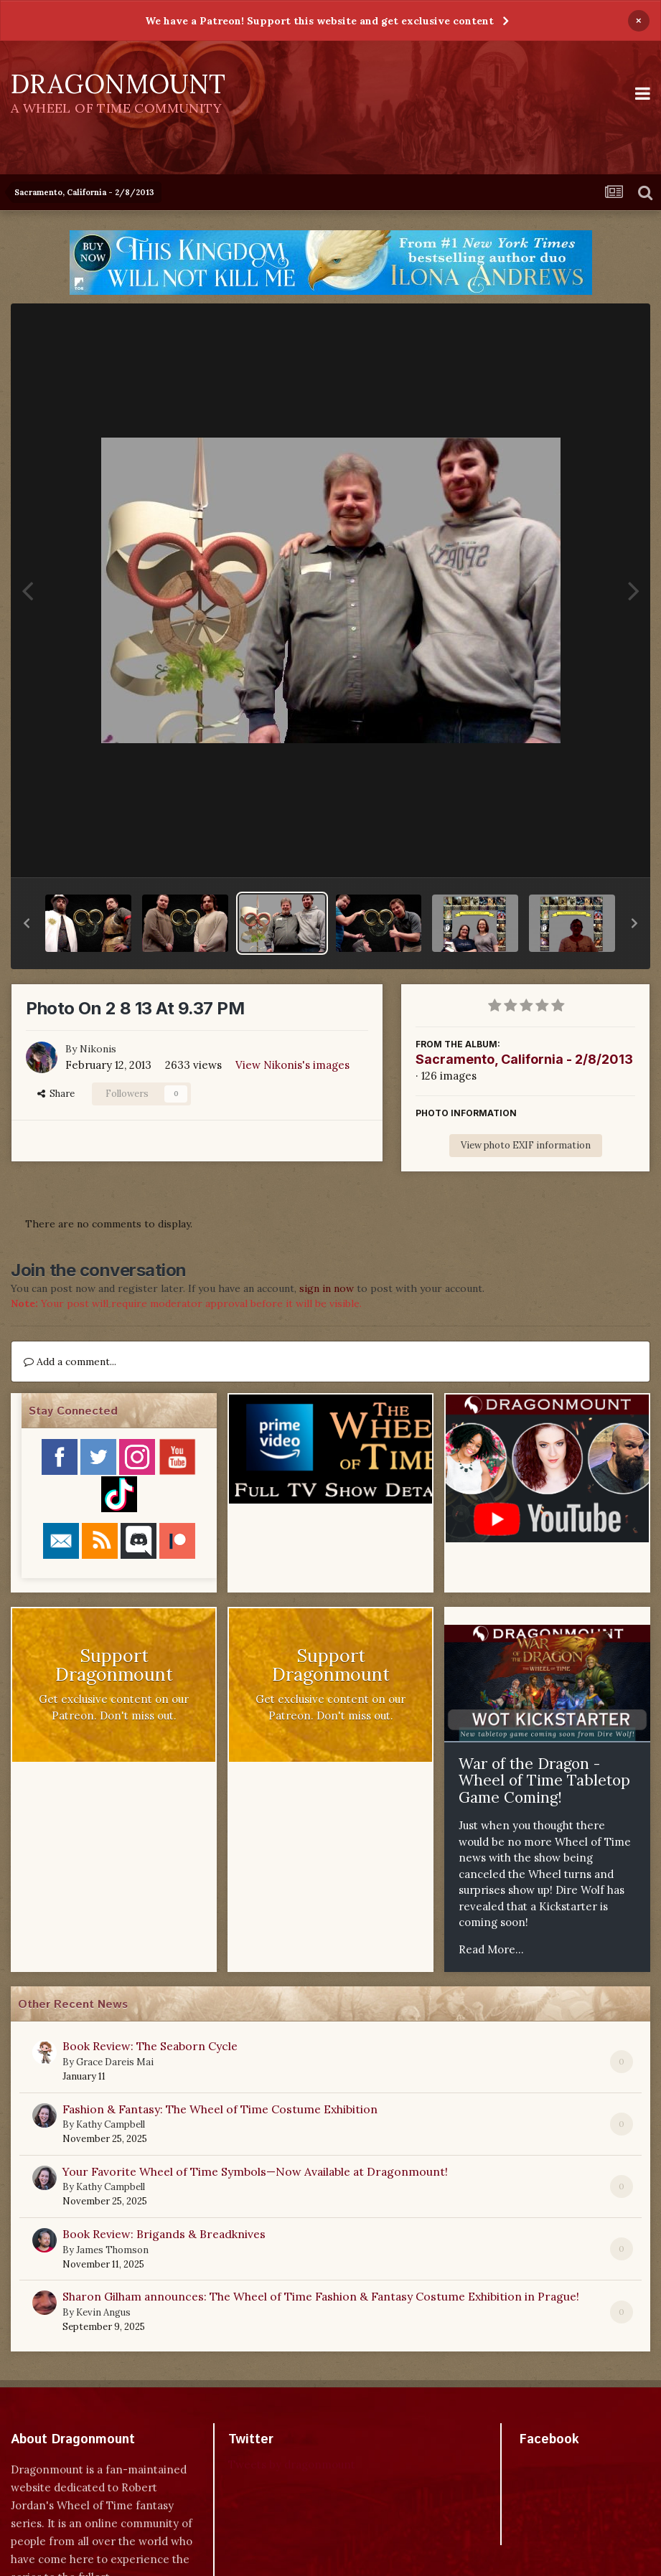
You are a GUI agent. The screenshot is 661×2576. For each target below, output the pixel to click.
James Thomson (112, 2250)
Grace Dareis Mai (115, 2062)
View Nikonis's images (292, 1065)
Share (56, 1094)
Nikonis (98, 1048)
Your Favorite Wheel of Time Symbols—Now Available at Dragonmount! (255, 2171)
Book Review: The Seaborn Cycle (150, 2046)
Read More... (491, 1949)
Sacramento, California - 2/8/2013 (524, 1059)
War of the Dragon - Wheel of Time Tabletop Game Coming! (544, 1780)
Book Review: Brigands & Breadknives (164, 2234)
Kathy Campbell (110, 2124)
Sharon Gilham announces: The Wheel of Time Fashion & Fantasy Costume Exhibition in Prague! (320, 2296)
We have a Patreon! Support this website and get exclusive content (319, 20)
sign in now (326, 1288)
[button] (26, 923)
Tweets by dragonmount (291, 2464)
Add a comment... (70, 1361)
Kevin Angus (103, 2312)
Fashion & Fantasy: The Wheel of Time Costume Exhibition (220, 2109)
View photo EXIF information (526, 1145)
